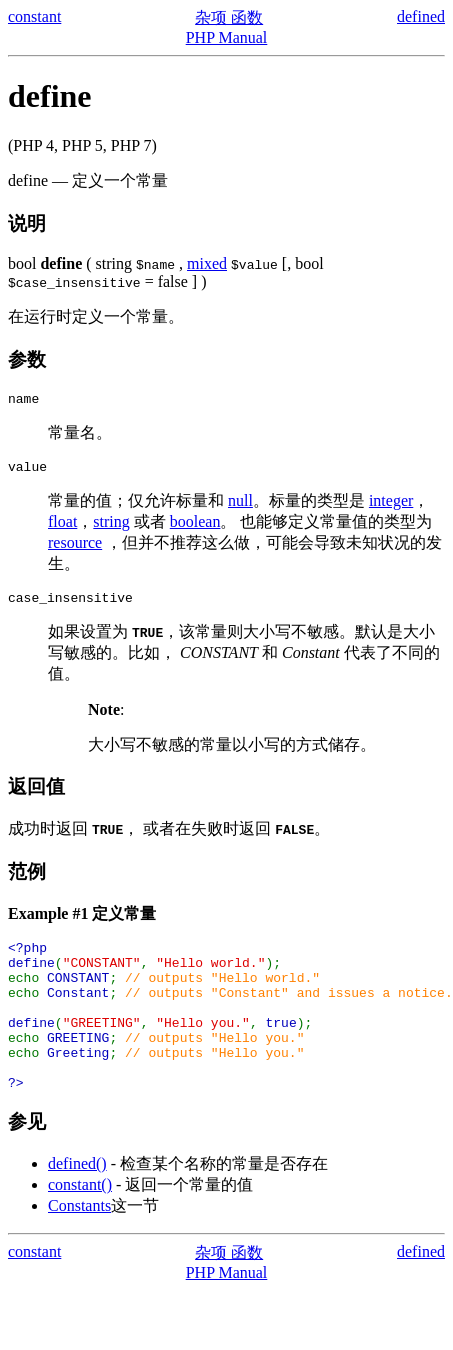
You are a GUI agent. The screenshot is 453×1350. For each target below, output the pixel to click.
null (240, 506)
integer (391, 506)
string (111, 527)
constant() (80, 1223)
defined (421, 16)
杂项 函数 (229, 17)
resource (75, 548)
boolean (195, 527)
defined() (77, 1202)
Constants (79, 1244)
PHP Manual (227, 37)
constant (34, 16)
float (62, 527)
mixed (207, 263)
